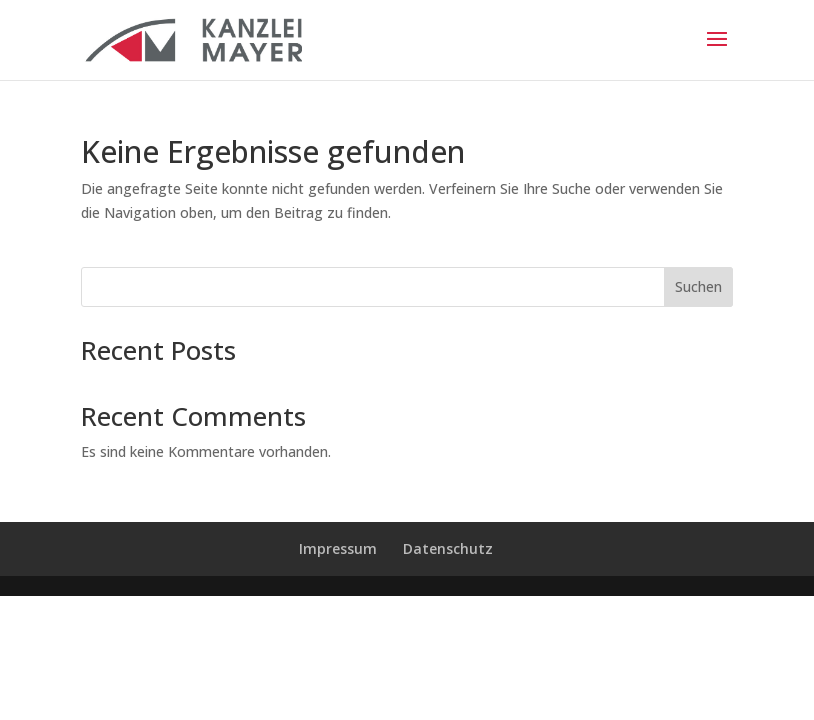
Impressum (338, 548)
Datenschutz (448, 548)
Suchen (698, 286)
